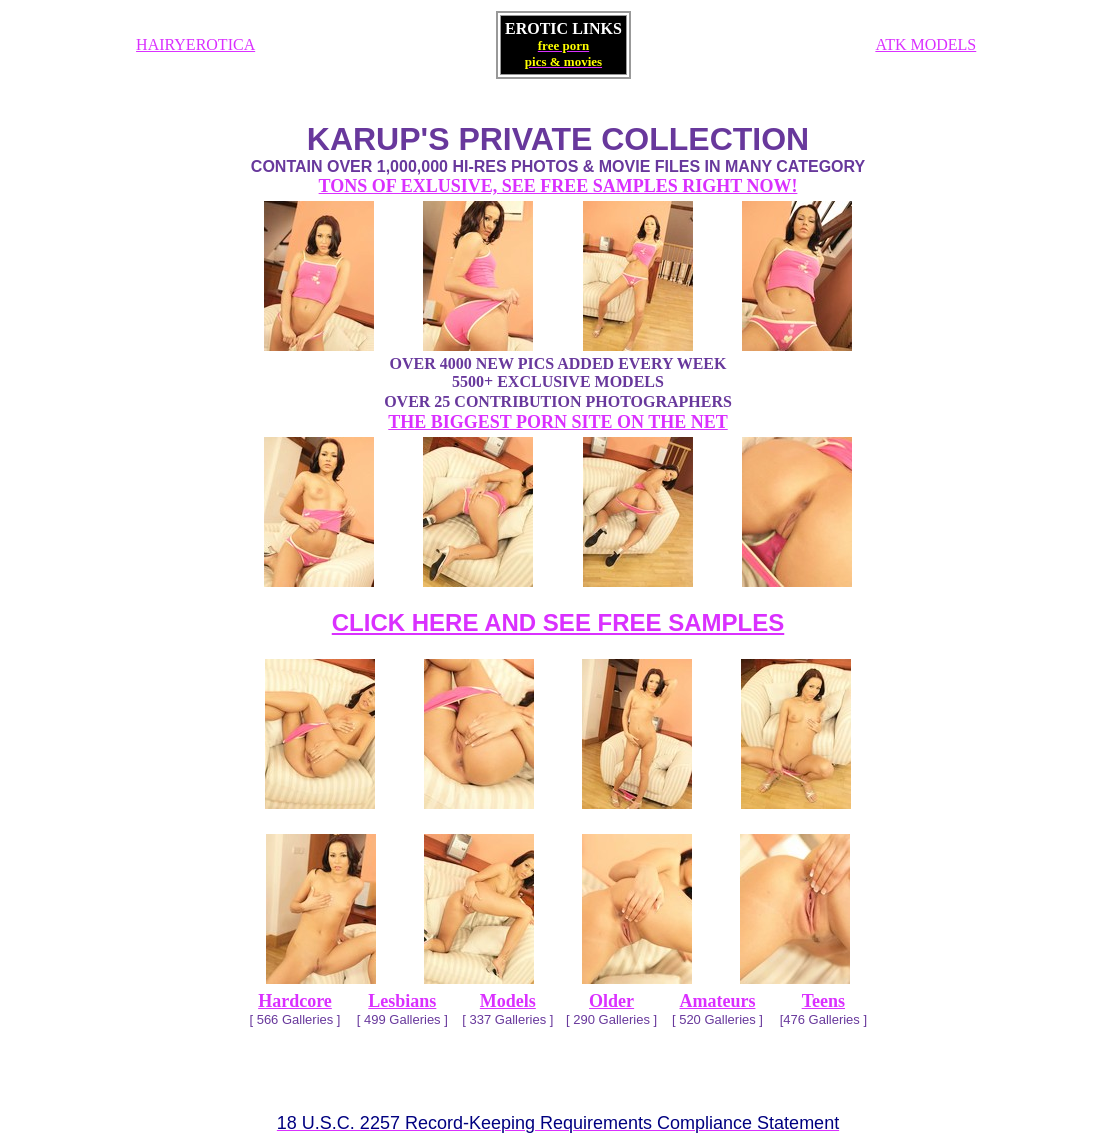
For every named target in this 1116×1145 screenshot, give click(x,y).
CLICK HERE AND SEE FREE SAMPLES (558, 622)
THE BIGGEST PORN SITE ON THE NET (557, 422)
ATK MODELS (925, 44)
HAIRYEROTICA (195, 44)
